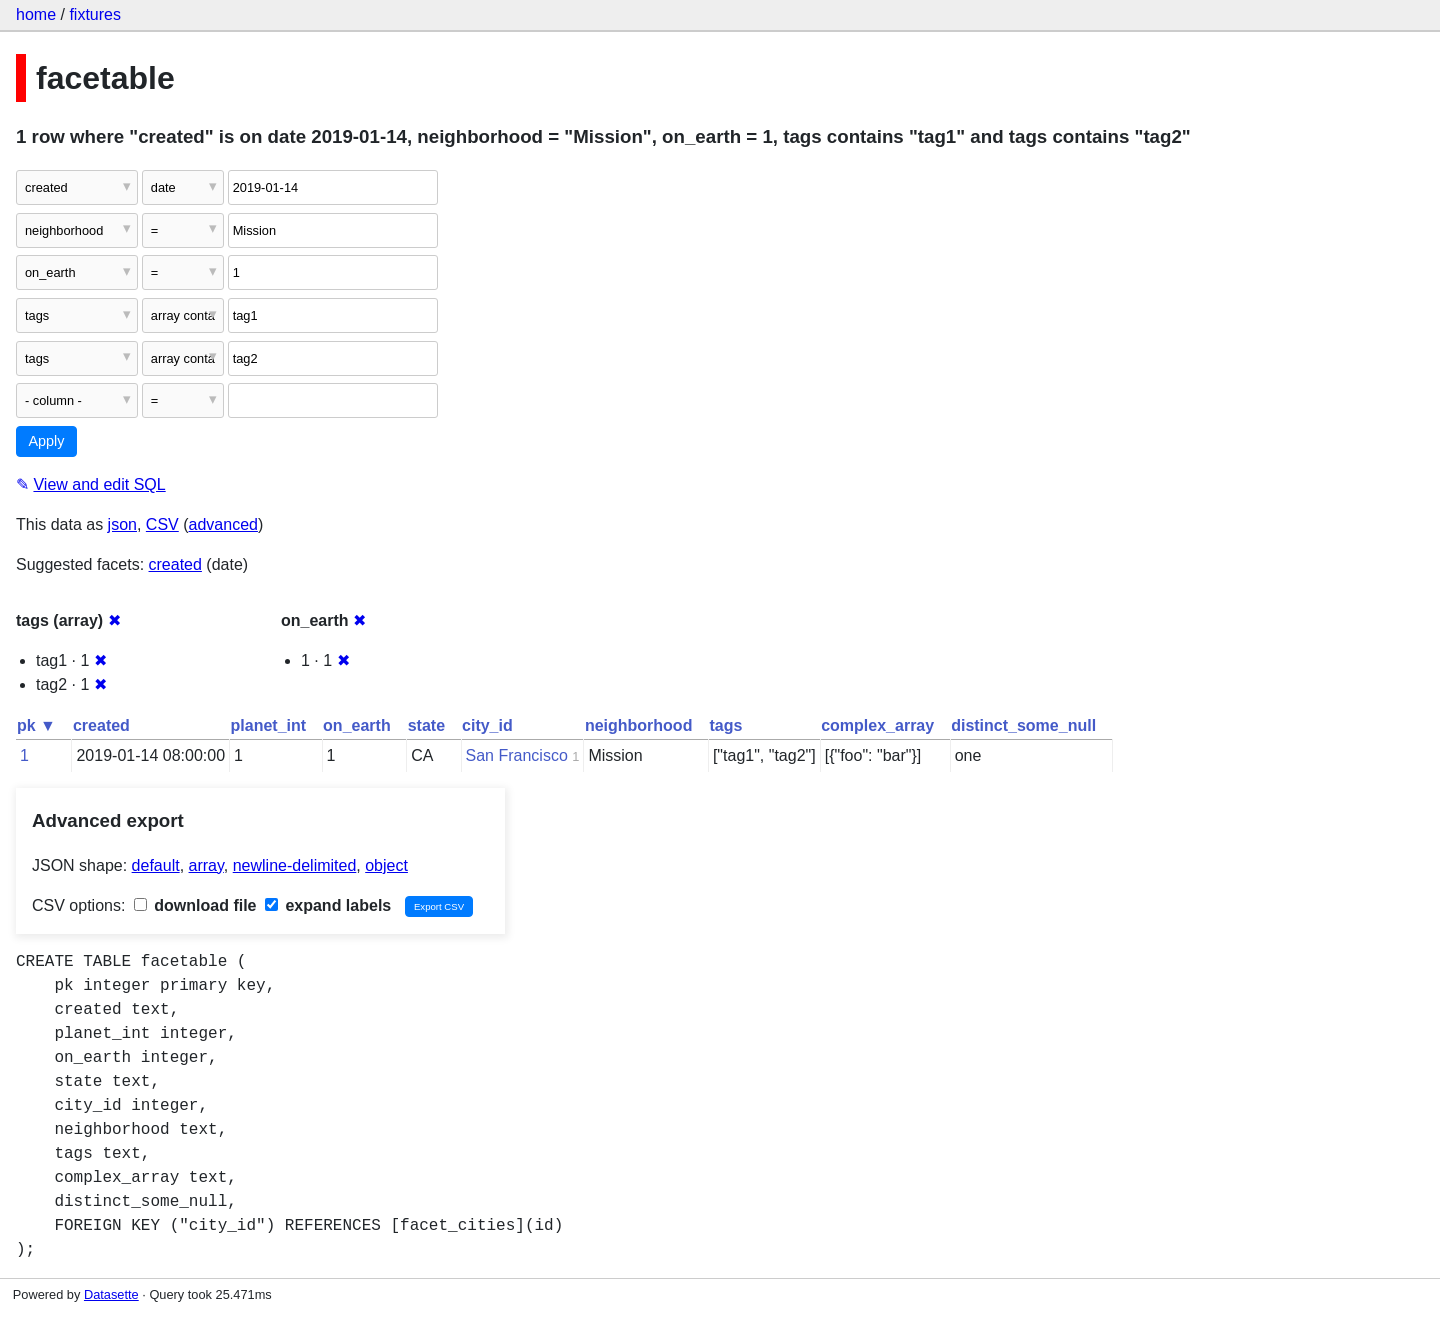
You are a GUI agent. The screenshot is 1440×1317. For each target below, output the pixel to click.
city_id (487, 725)
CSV (162, 524)
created (175, 564)
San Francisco (517, 755)
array (206, 865)
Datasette (111, 1294)
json (122, 524)
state (426, 725)
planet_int (269, 725)
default (156, 865)
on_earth (357, 725)
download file (195, 905)
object (386, 865)
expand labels (328, 905)
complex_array (877, 725)
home (36, 14)
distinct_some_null (1023, 725)
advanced (223, 524)
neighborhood (639, 725)
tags (725, 725)
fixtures (95, 14)
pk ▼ (36, 725)
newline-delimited (295, 865)
